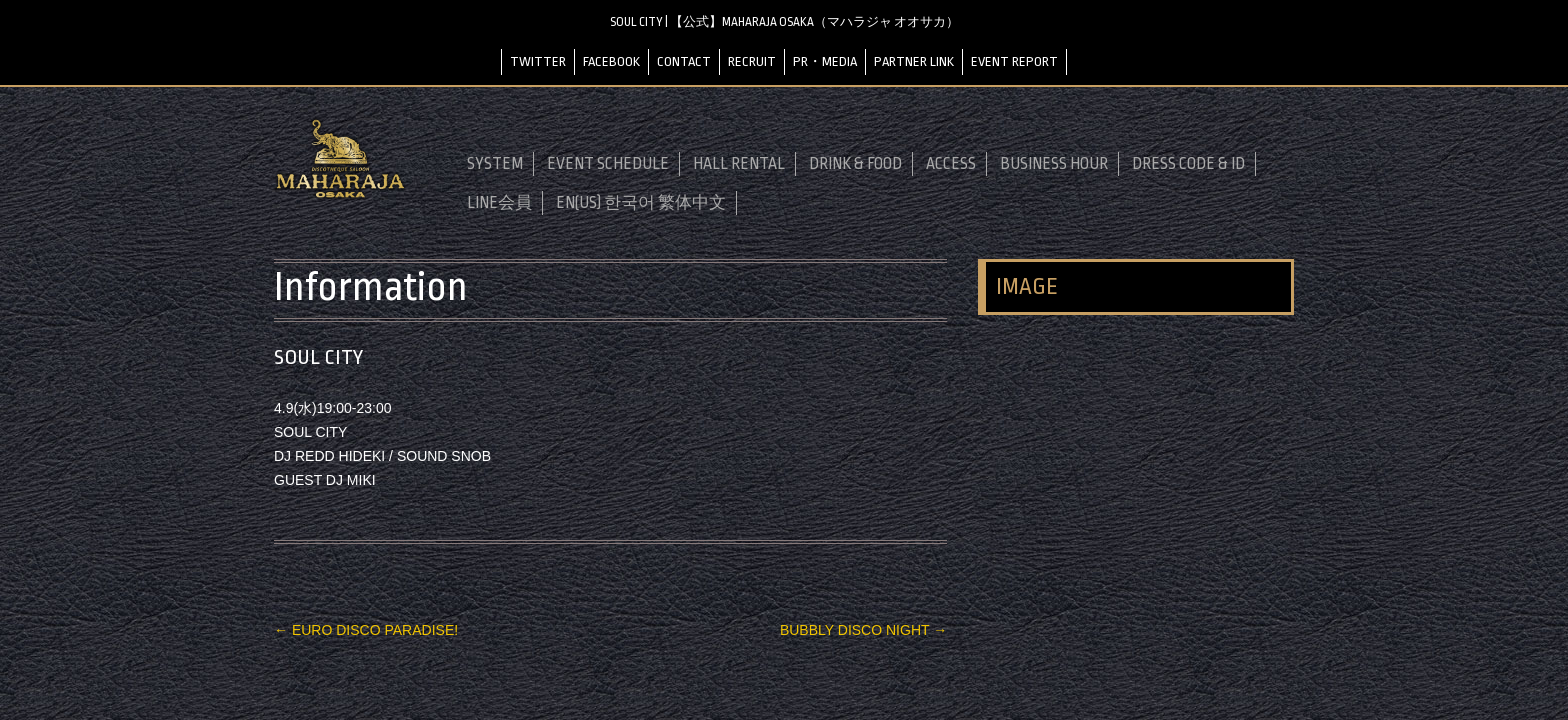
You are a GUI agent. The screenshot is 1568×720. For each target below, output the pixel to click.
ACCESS (951, 164)
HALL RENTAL (739, 164)
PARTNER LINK (914, 61)
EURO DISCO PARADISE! (366, 630)
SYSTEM (495, 164)
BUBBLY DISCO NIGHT (863, 630)
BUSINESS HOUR (1054, 164)
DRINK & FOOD (855, 164)
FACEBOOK (611, 61)
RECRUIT (752, 61)
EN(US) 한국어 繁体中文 (641, 203)
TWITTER (538, 61)
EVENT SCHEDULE (608, 164)
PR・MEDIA (825, 61)
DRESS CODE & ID (1188, 164)
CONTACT (684, 61)
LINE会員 (499, 203)
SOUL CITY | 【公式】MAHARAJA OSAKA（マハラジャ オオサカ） (784, 22)
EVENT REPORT (1014, 61)
